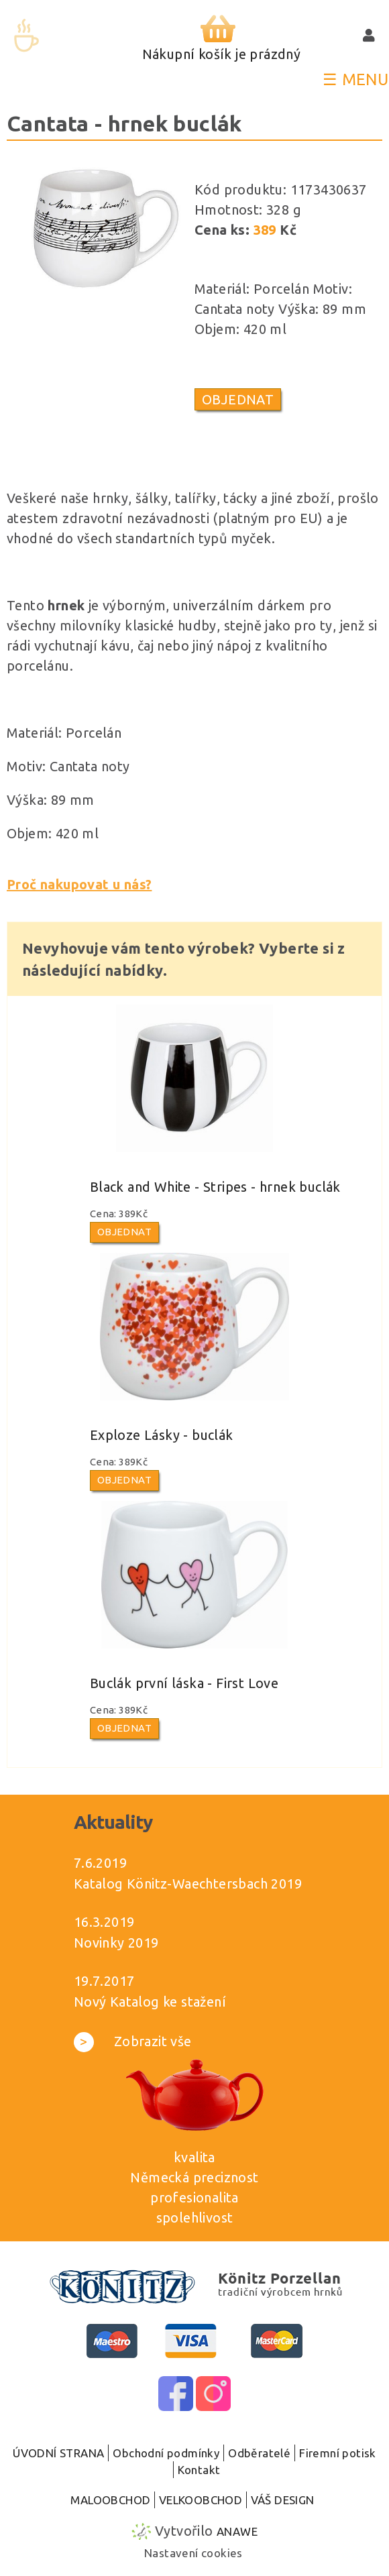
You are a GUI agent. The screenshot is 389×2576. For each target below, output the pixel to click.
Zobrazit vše (133, 2041)
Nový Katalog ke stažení (150, 2001)
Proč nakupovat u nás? (79, 884)
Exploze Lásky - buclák (161, 1435)
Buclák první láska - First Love (184, 1683)
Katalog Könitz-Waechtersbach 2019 (188, 1883)
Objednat (238, 399)
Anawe (237, 2531)
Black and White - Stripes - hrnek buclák (215, 1186)
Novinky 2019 (116, 1942)
